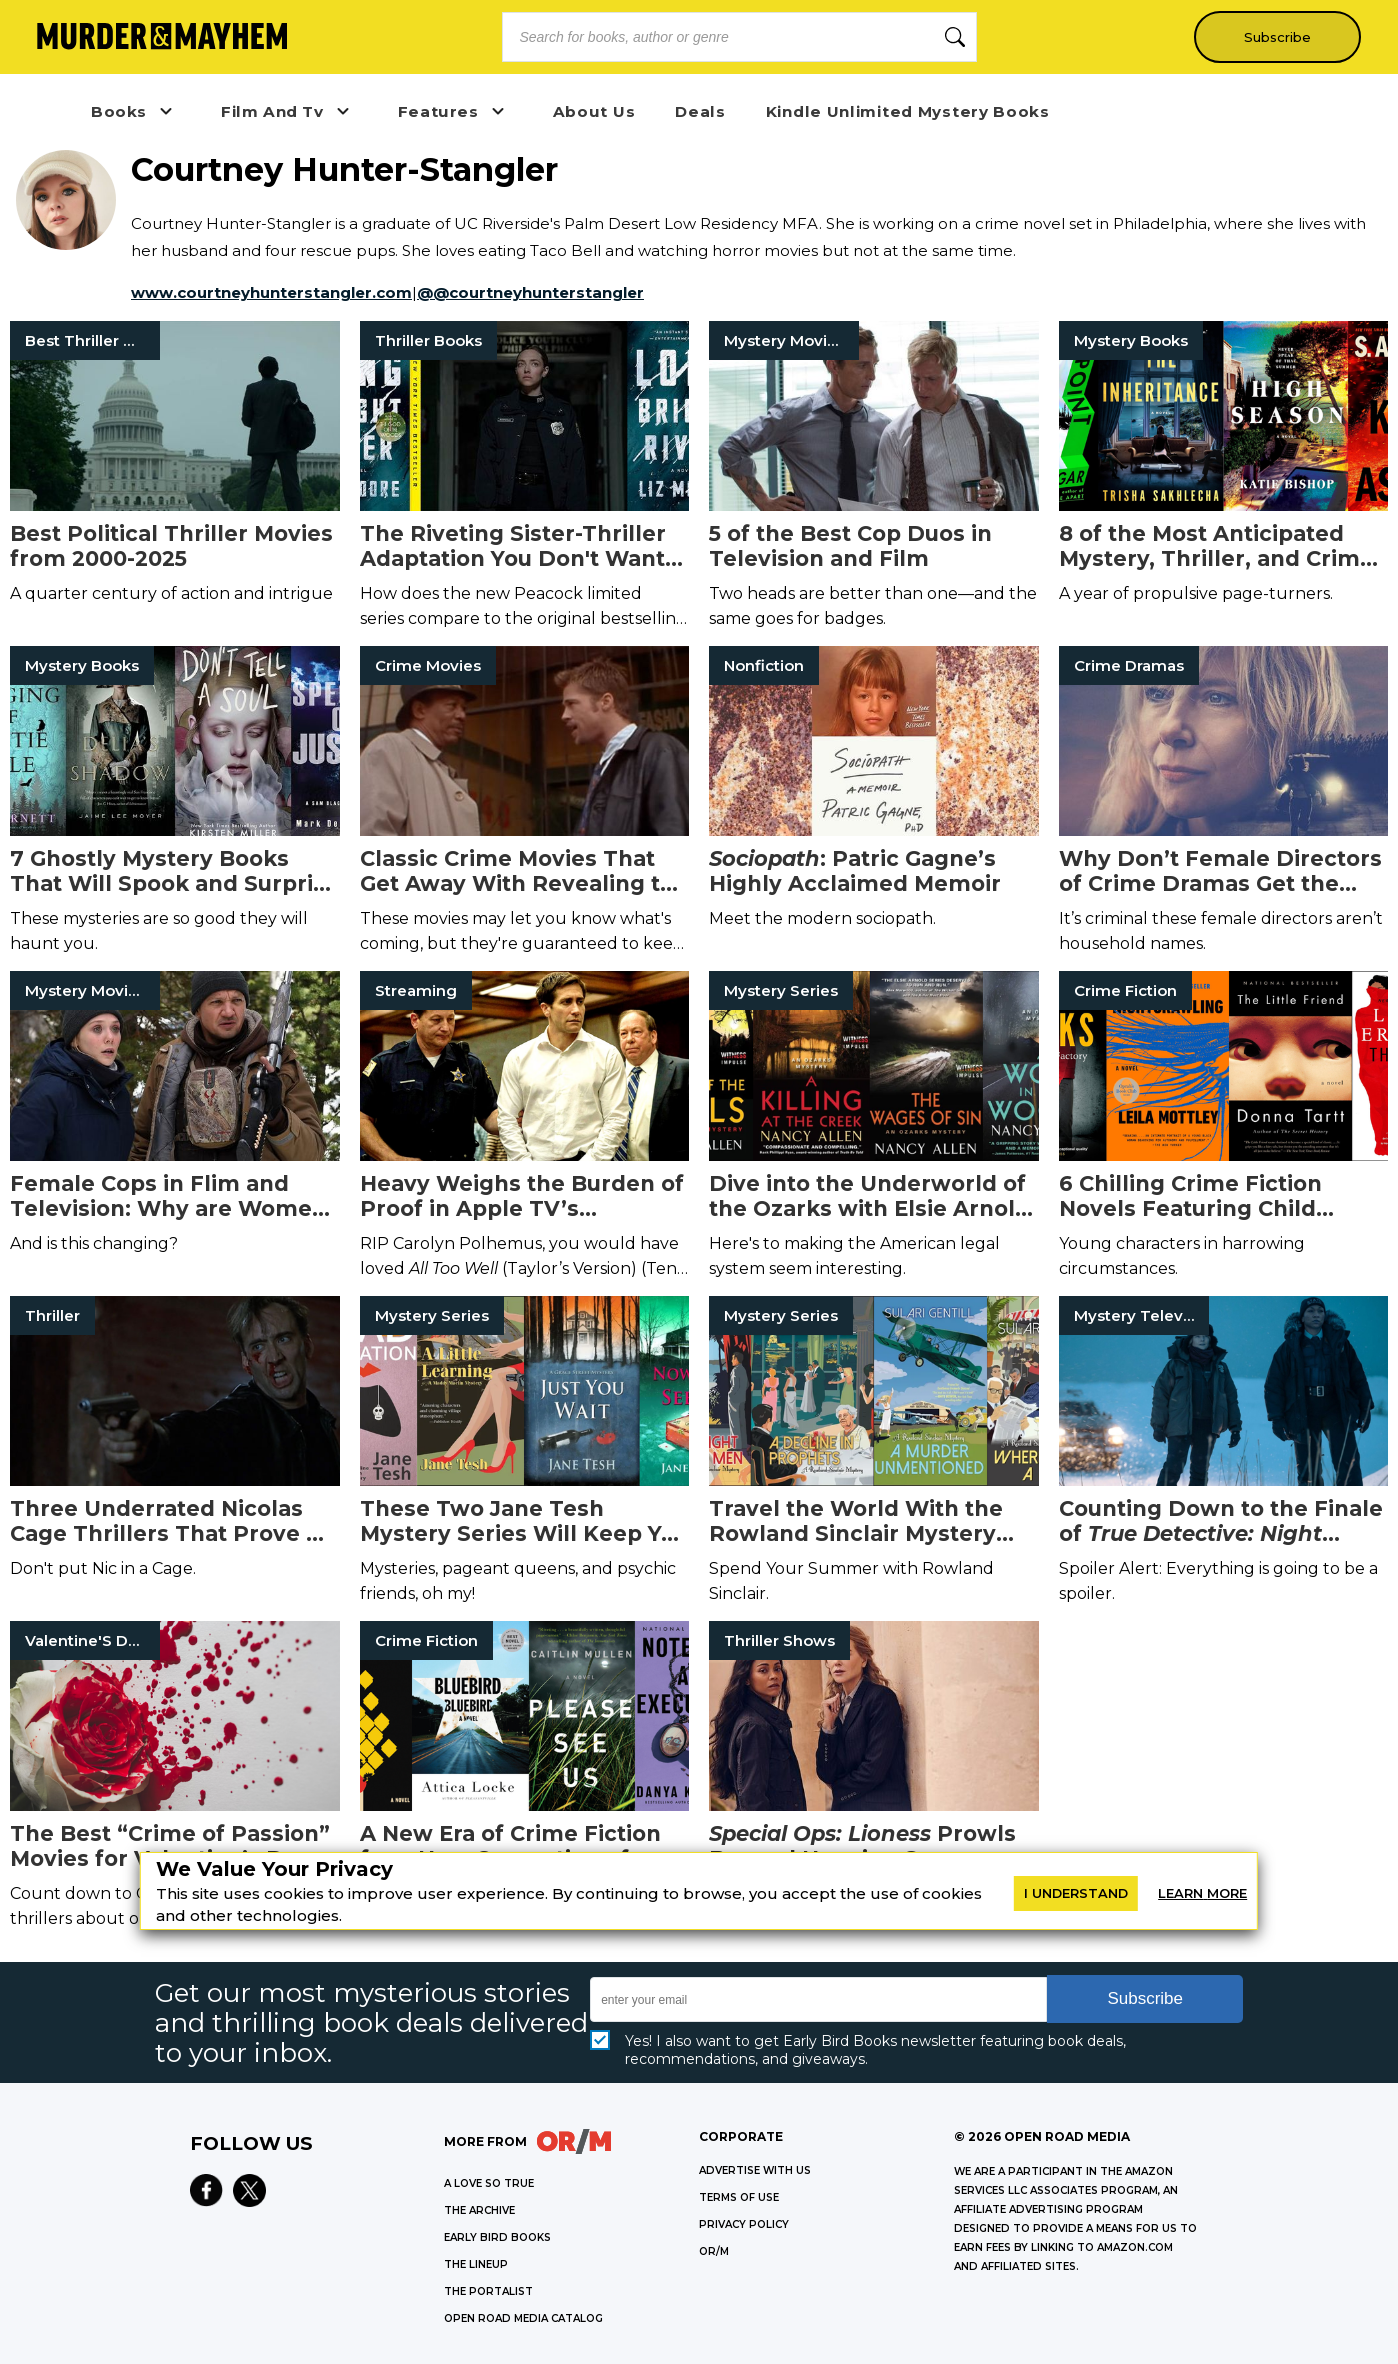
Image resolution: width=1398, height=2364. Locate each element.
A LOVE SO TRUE (489, 2183)
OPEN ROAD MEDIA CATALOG (523, 2318)
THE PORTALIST (488, 2291)
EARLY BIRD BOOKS (497, 2237)
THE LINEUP (476, 2264)
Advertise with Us (755, 2170)
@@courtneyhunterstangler (530, 292)
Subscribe (1273, 37)
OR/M (714, 2251)
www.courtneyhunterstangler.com (271, 292)
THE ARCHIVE (479, 2210)
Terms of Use (739, 2197)
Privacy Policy (744, 2224)
